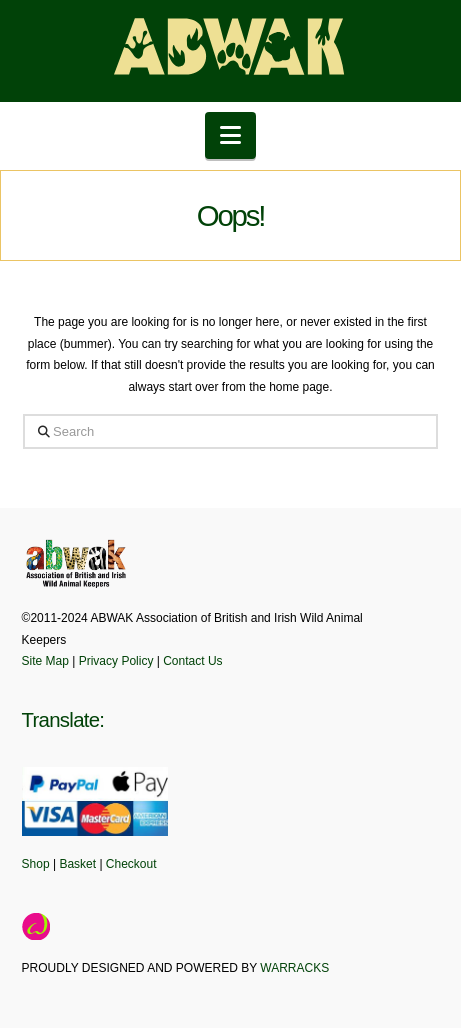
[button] (230, 135)
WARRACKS (294, 968)
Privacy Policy (116, 661)
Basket (77, 864)
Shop (36, 864)
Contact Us (192, 661)
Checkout (131, 864)
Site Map (45, 661)
